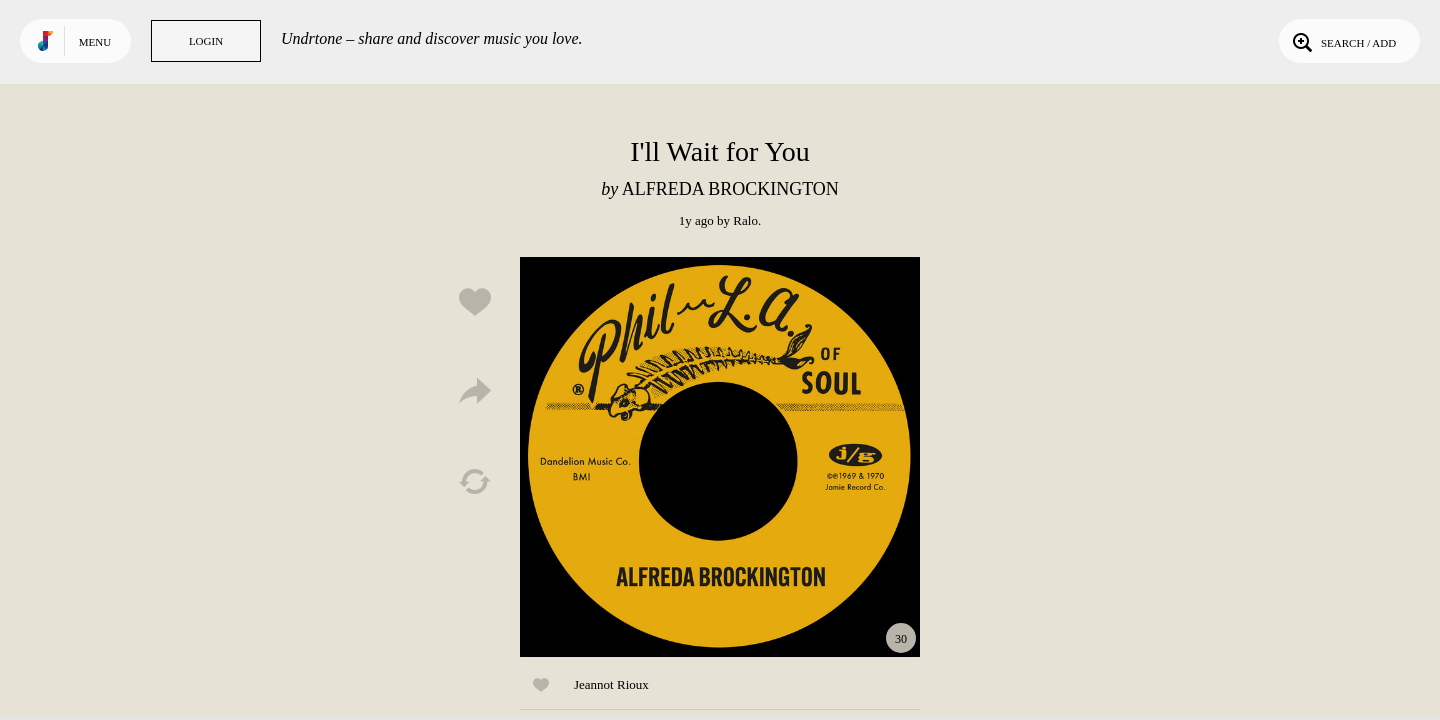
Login (206, 41)
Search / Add (1342, 41)
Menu (95, 42)
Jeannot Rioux (611, 684)
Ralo (745, 220)
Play (720, 457)
